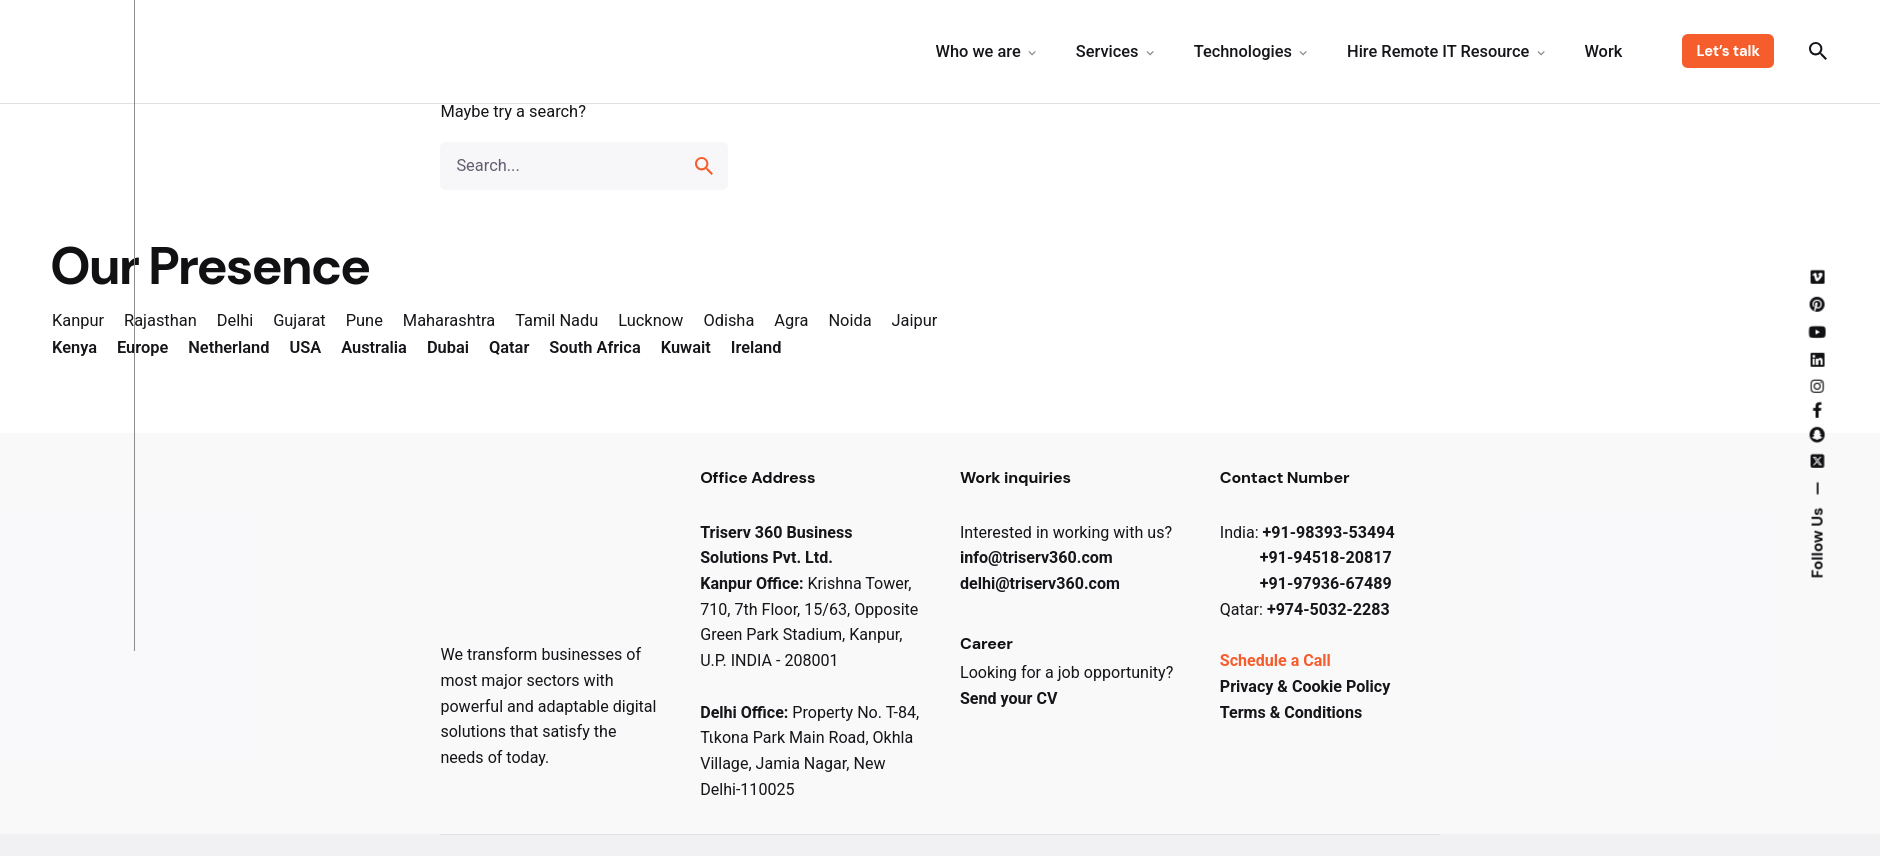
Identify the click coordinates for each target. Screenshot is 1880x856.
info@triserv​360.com (1036, 557)
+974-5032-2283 (1328, 609)
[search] (704, 166)
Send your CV (1009, 698)
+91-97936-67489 (1326, 583)
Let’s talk (1727, 51)
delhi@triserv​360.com (1040, 583)
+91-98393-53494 (1329, 532)
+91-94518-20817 (1326, 557)
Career (986, 643)
